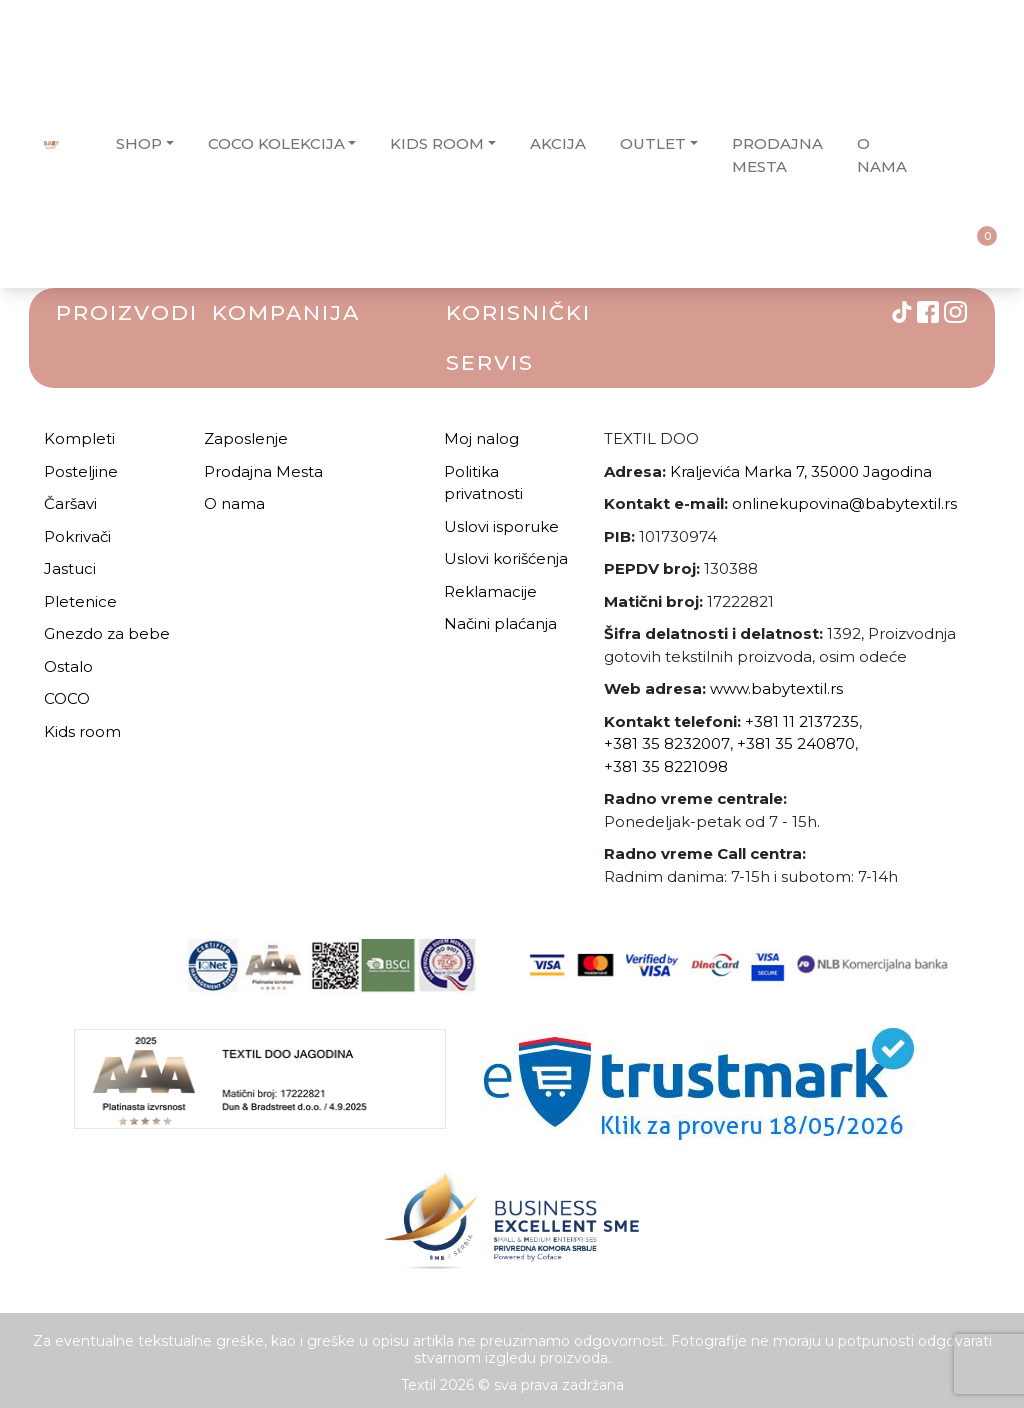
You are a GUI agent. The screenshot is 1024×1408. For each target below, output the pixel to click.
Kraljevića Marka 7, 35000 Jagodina (801, 471)
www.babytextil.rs (776, 688)
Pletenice (80, 601)
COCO (67, 698)
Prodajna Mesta (263, 471)
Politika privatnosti (483, 483)
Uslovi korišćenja (506, 558)
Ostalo (68, 666)
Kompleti (79, 438)
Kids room (82, 731)
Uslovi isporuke (501, 526)
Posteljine (81, 471)
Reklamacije (490, 591)
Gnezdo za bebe (107, 633)
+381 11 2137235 (802, 721)
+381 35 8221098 (666, 766)
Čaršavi (70, 503)
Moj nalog (481, 438)
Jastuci (70, 568)
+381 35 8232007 (667, 743)
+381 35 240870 (796, 743)
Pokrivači (77, 536)
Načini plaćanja (500, 623)
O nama (234, 503)
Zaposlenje (246, 438)
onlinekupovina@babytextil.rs (844, 503)
